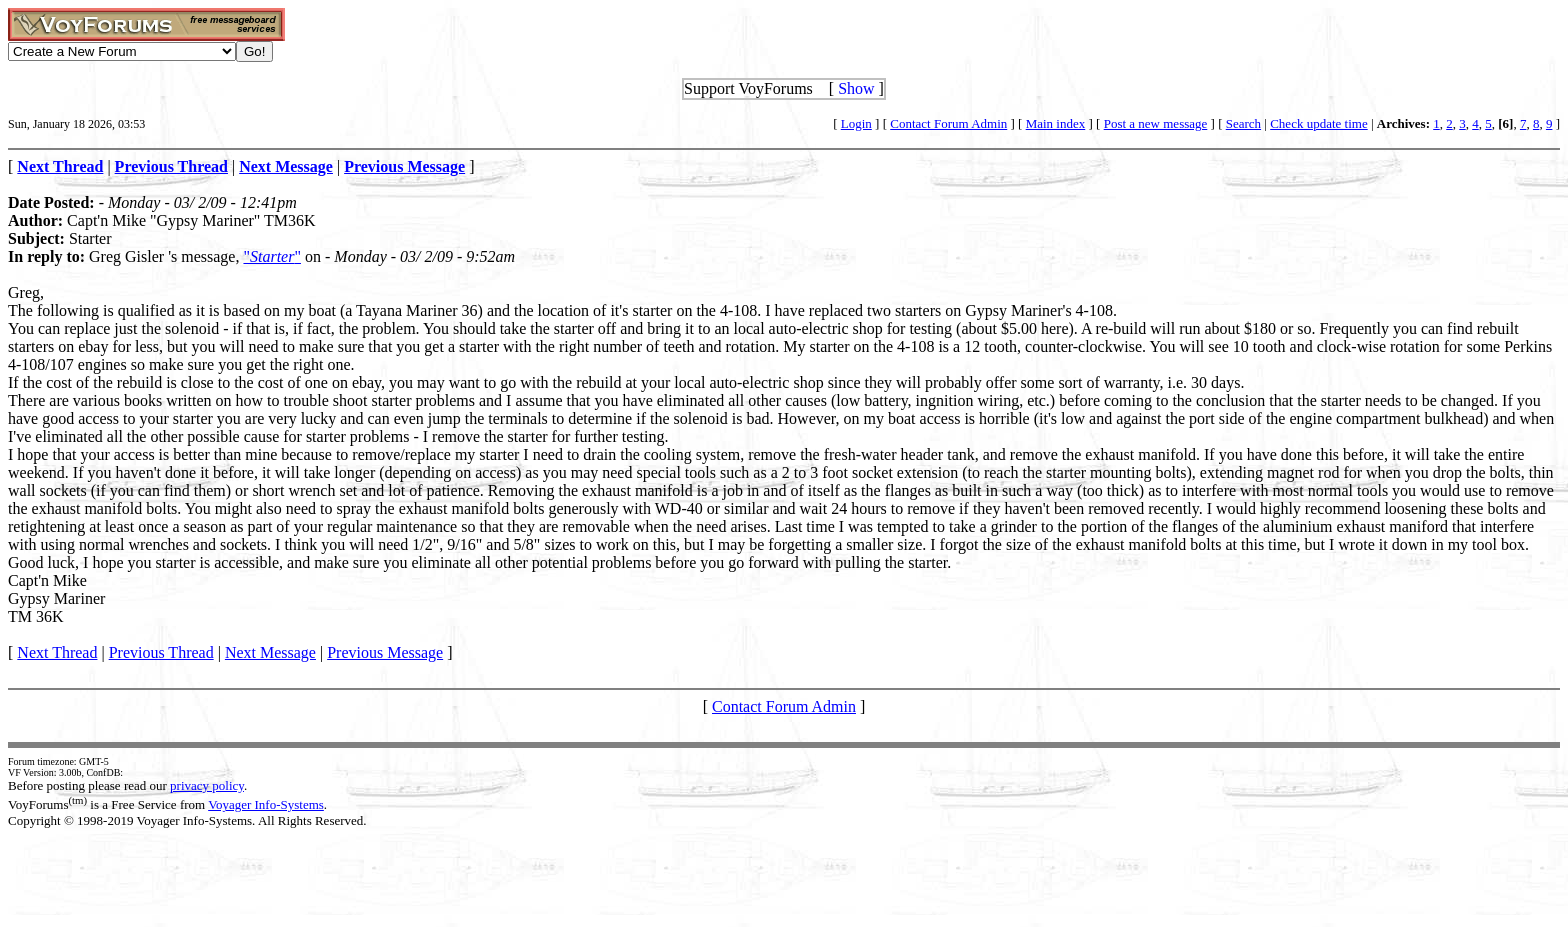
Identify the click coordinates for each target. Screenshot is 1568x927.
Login (856, 123)
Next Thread (57, 652)
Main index (1056, 123)
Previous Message (385, 652)
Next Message (270, 652)
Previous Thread (161, 652)
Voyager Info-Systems (266, 804)
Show (856, 88)
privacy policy (207, 785)
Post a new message (1156, 123)
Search (1243, 123)
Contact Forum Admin (948, 123)
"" (272, 256)
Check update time (1318, 123)
